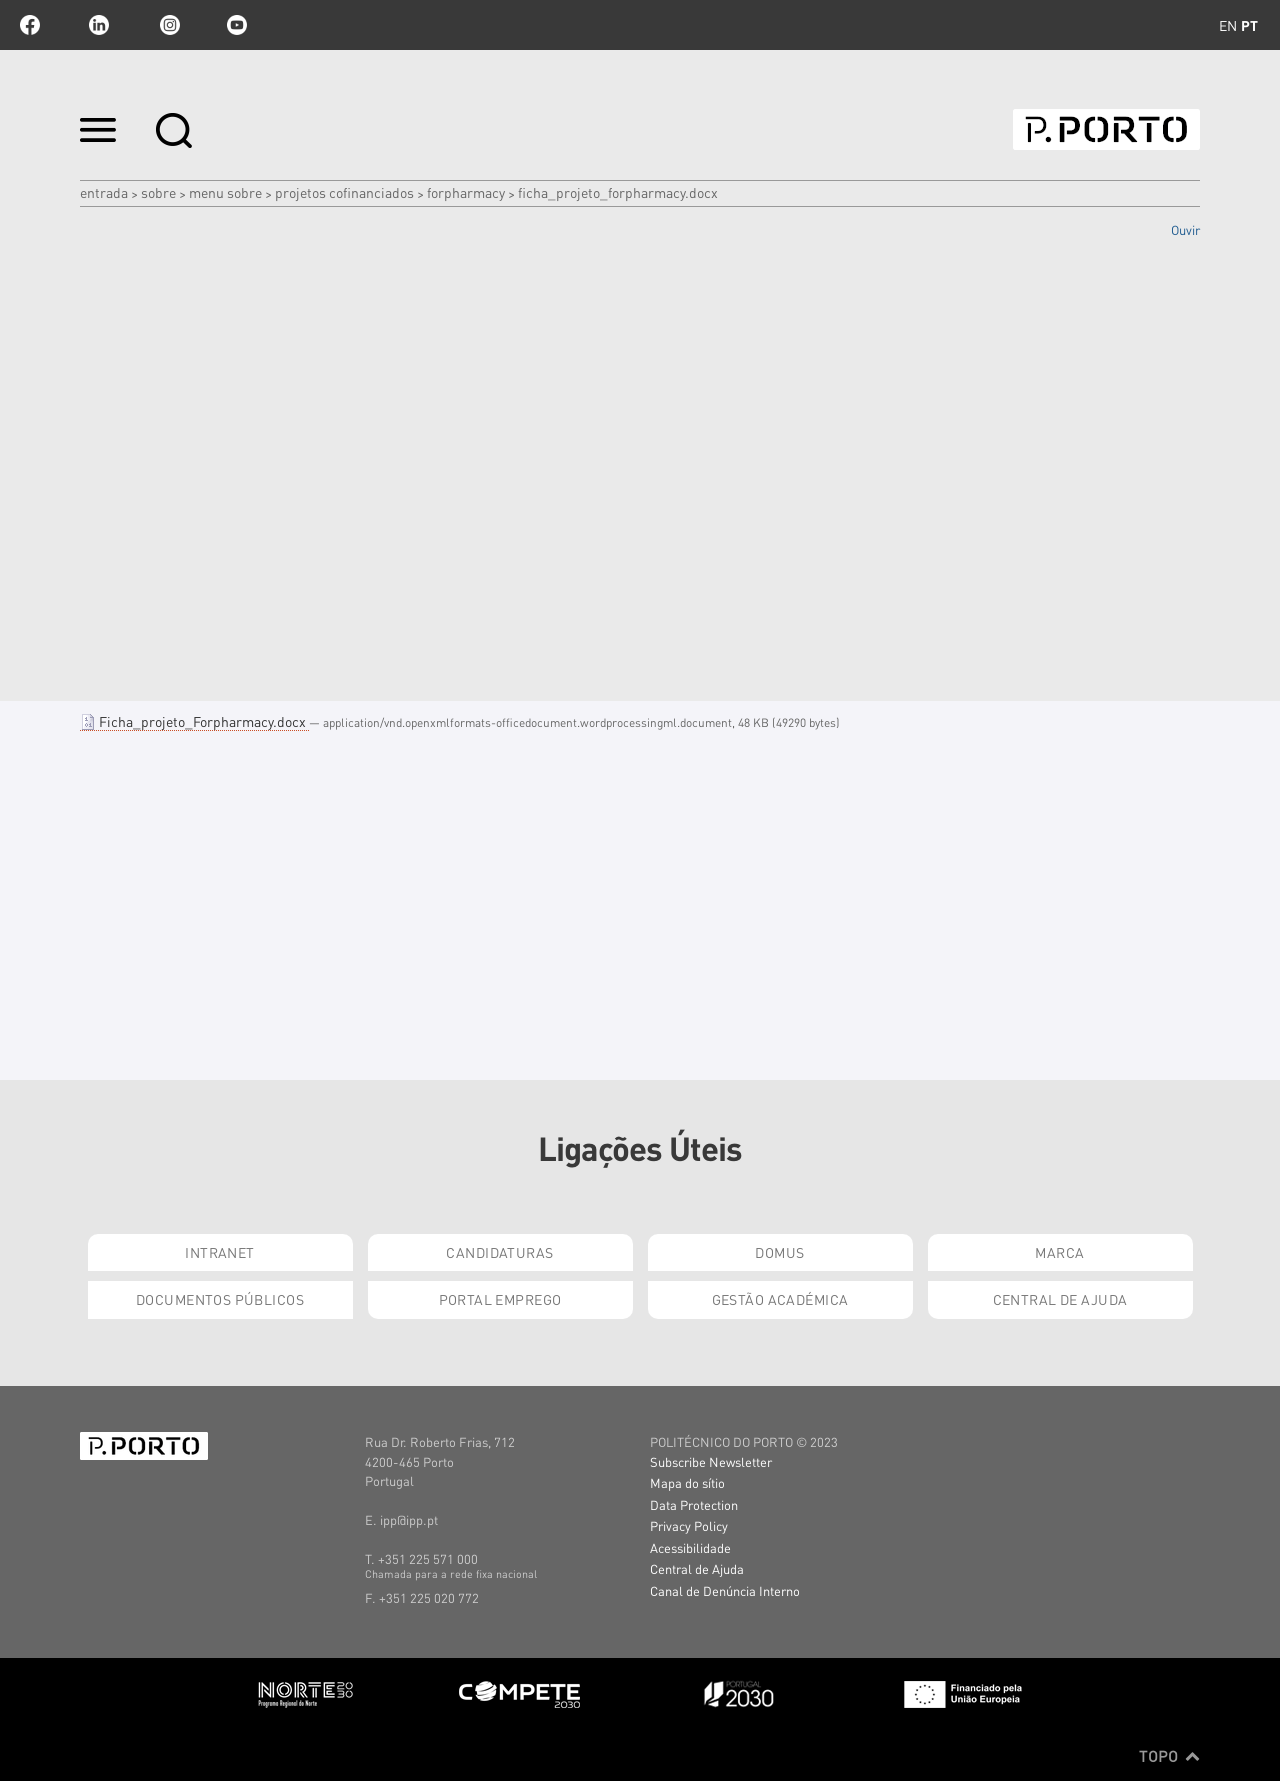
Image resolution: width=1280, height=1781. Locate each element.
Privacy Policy (689, 1525)
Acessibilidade (690, 1547)
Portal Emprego (500, 1299)
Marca (1059, 1252)
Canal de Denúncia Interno (725, 1590)
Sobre (158, 192)
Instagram (168, 25)
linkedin (99, 25)
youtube (237, 25)
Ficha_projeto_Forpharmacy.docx (194, 721)
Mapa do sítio (687, 1482)
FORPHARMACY (466, 192)
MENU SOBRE (225, 192)
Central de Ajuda (1060, 1299)
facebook (30, 25)
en (1228, 25)
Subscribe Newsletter (711, 1461)
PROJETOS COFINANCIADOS (344, 192)
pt (1249, 25)
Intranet (219, 1252)
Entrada (104, 192)
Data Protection (694, 1504)
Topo (1169, 1756)
